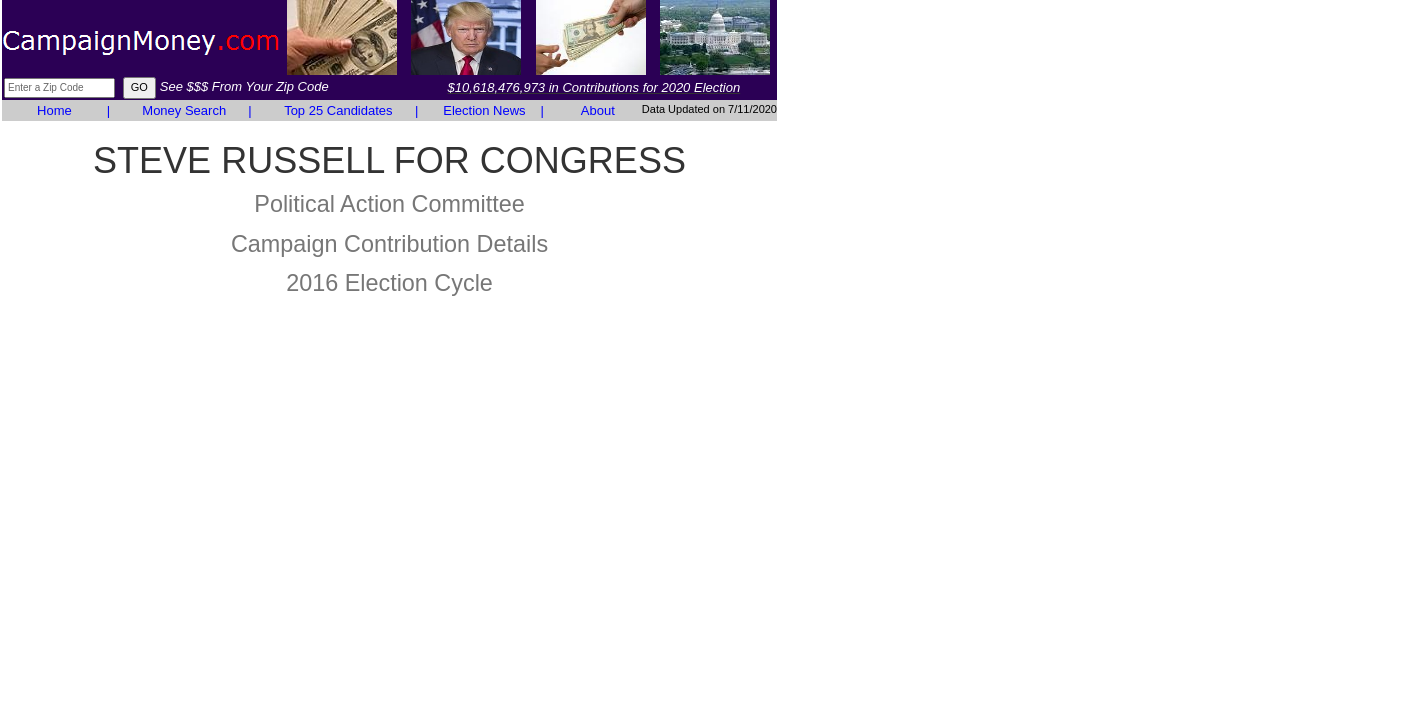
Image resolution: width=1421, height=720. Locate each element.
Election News (484, 110)
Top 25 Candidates (338, 110)
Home (54, 110)
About (598, 110)
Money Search (184, 110)
